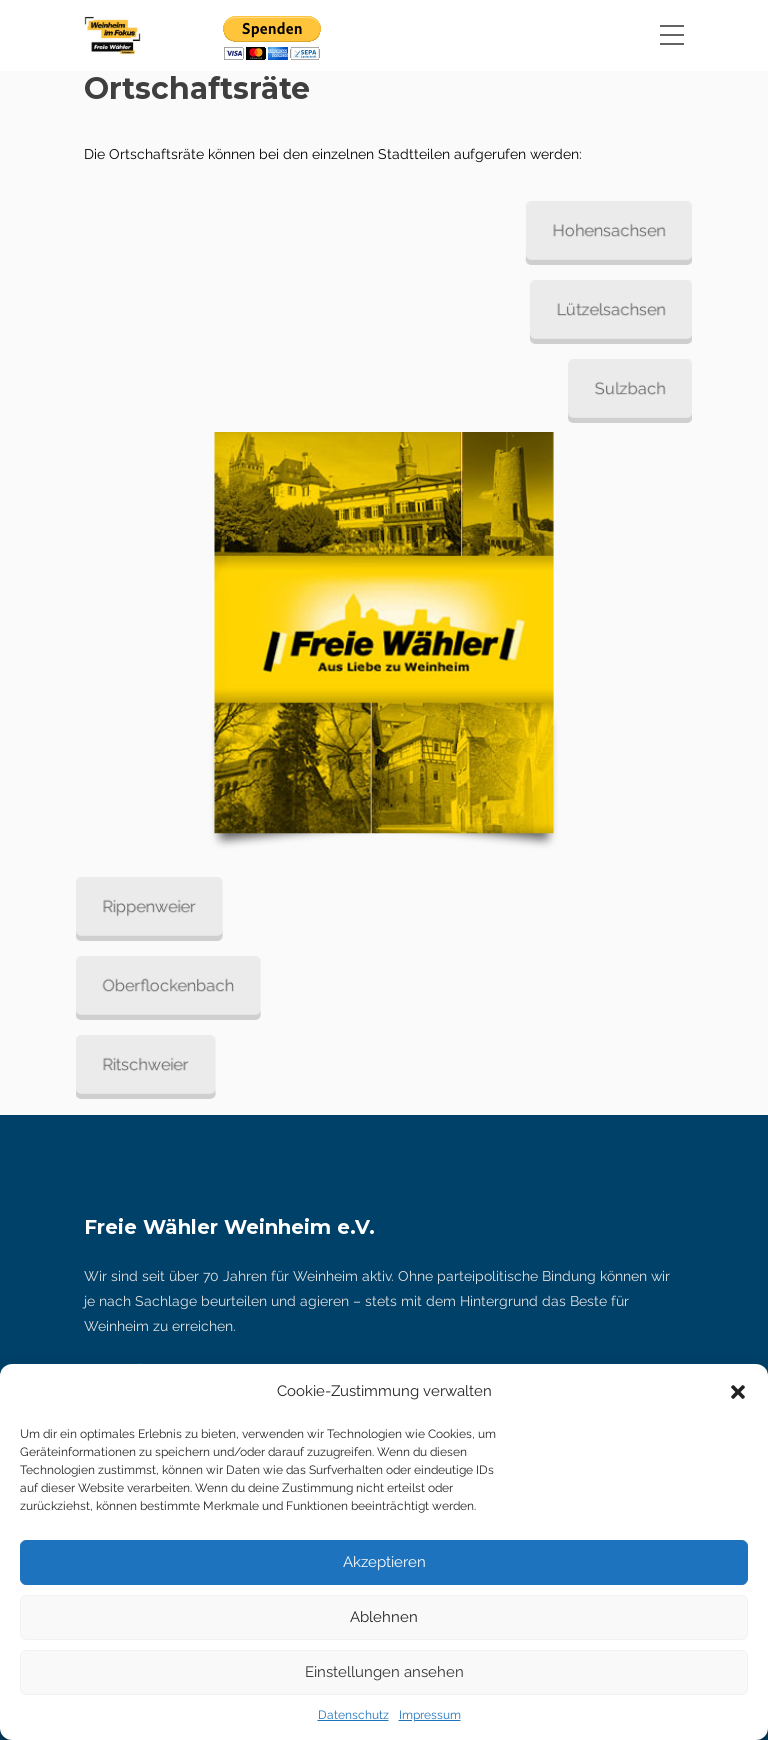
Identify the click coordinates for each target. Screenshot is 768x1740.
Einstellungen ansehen (384, 1672)
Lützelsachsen (598, 309)
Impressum (430, 1715)
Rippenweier (162, 907)
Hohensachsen (596, 230)
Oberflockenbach (180, 985)
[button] (738, 1392)
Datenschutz (353, 1715)
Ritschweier (159, 1064)
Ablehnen (384, 1617)
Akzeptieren (384, 1562)
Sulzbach (616, 388)
